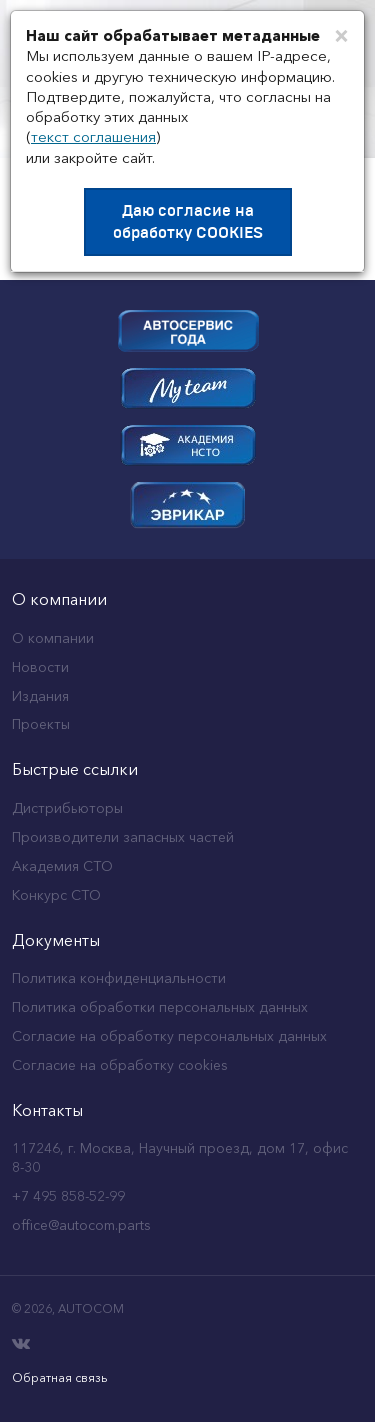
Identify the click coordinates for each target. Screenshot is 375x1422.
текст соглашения (93, 136)
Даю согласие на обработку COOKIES (188, 222)
